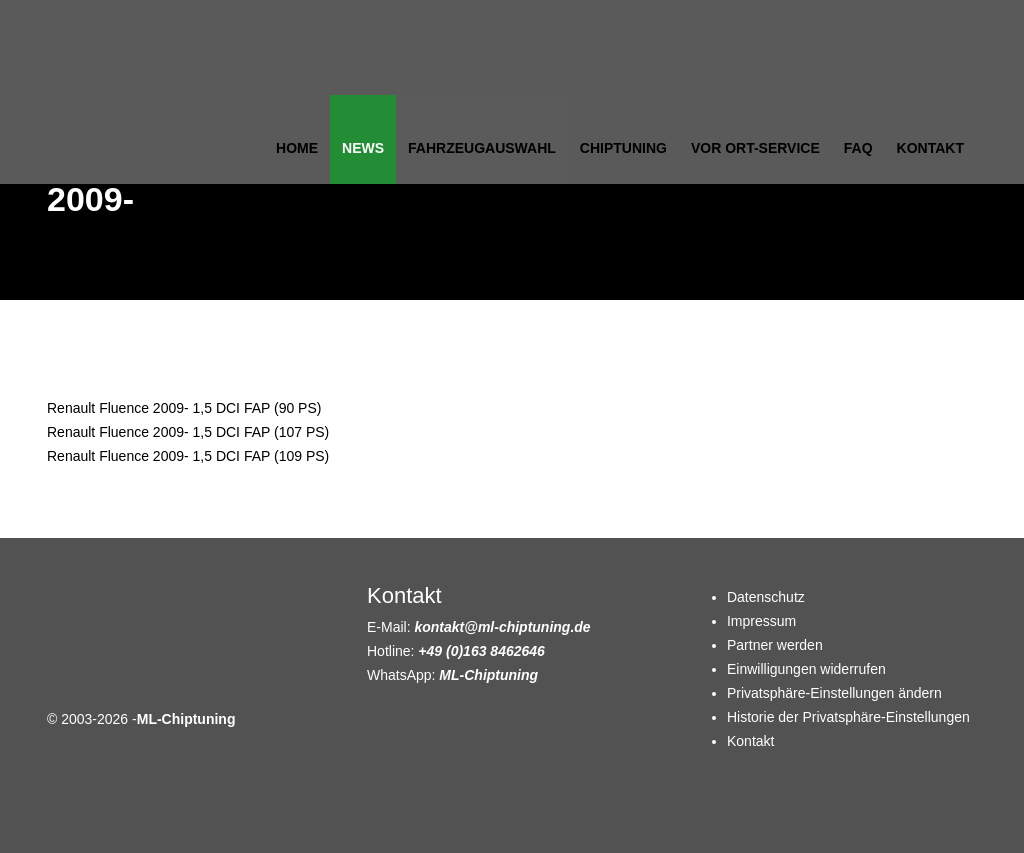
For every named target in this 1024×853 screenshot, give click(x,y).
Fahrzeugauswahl (482, 148)
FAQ (858, 148)
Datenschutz (766, 597)
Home (297, 148)
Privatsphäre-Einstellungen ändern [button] (834, 693)
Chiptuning (623, 148)
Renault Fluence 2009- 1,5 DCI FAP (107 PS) (188, 432)
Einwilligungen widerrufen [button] (806, 669)
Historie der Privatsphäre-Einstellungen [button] (848, 717)
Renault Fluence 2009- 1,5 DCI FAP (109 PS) (188, 456)
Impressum (761, 621)
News (363, 148)
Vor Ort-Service (755, 148)
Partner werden (775, 645)
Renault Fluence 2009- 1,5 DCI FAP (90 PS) (184, 408)
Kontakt (930, 148)
